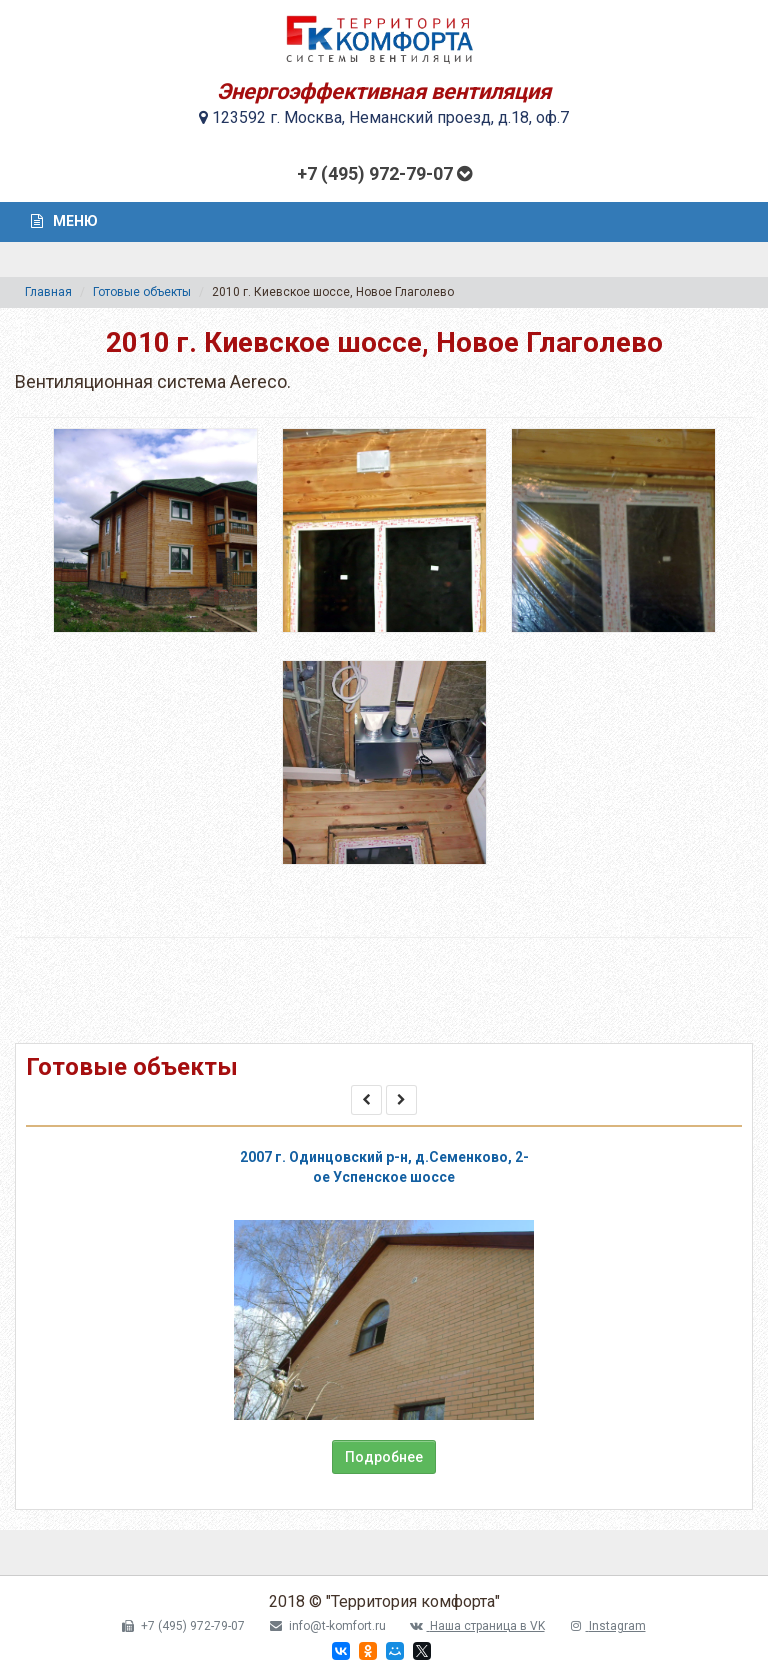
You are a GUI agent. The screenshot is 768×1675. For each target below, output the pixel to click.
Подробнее (384, 1457)
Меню (64, 221)
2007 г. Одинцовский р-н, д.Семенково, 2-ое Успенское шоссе (384, 1167)
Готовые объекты (142, 292)
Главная (48, 292)
